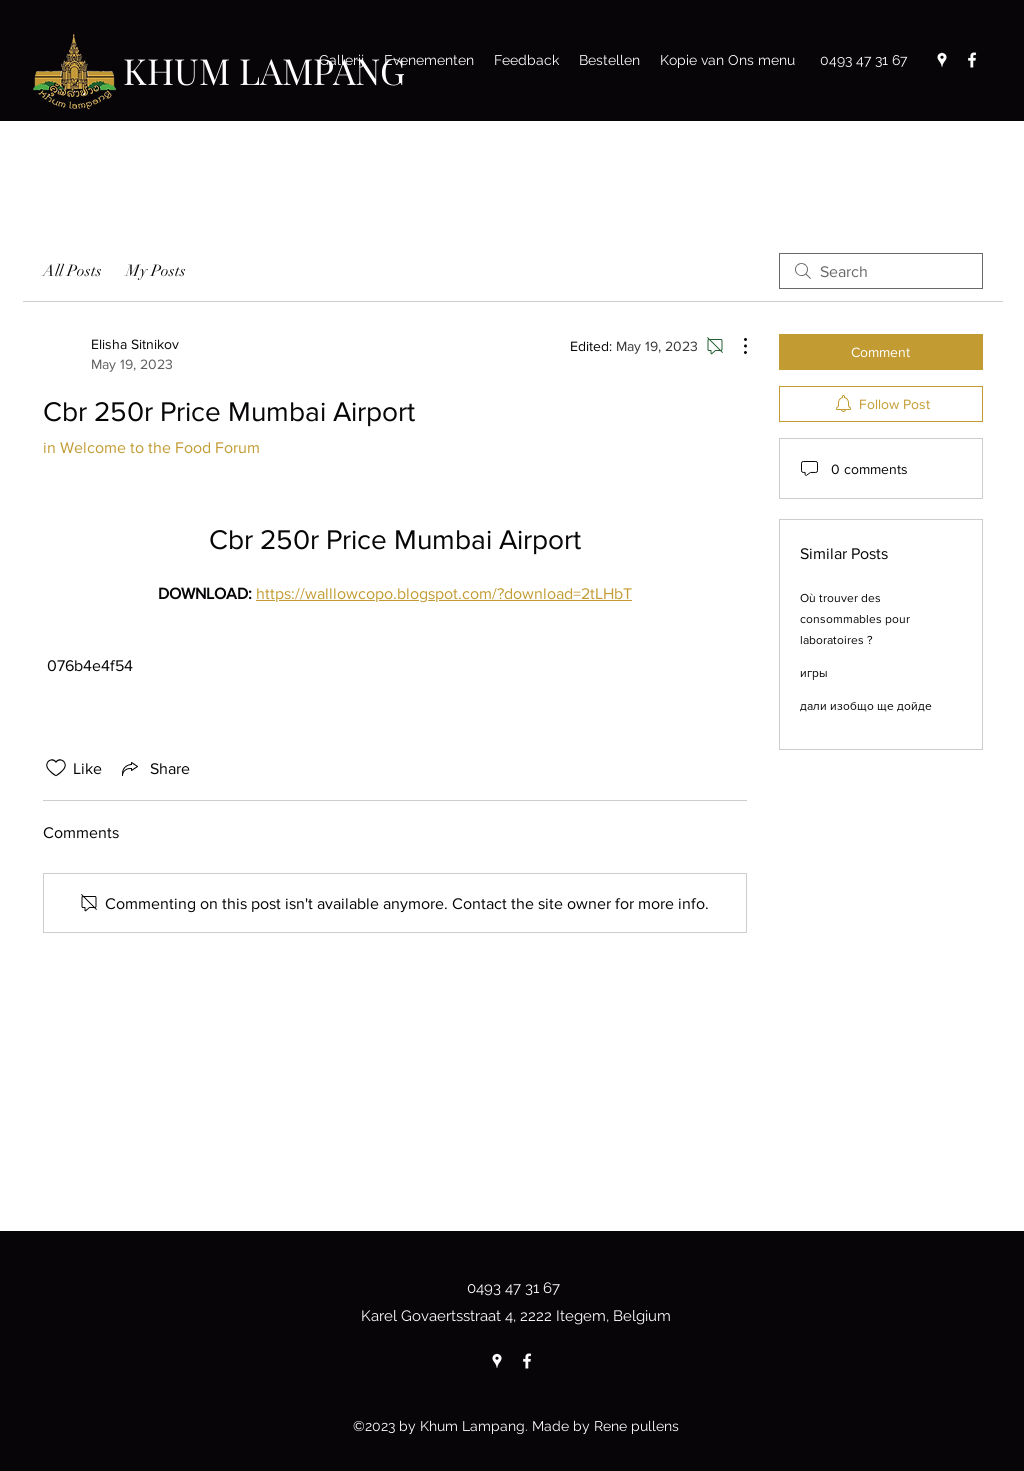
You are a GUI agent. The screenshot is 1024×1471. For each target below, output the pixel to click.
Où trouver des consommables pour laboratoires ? (855, 619)
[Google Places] (942, 60)
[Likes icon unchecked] (56, 768)
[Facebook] (972, 60)
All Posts (72, 271)
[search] (881, 271)
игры (814, 673)
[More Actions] (735, 346)
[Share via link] (154, 768)
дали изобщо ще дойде (866, 706)
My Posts (156, 271)
